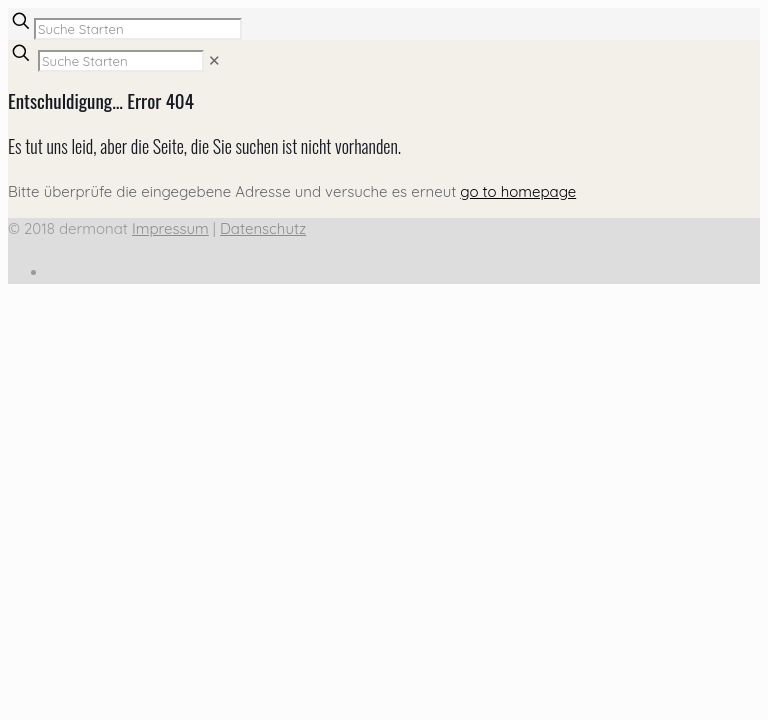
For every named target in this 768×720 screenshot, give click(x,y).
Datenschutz (263, 228)
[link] (214, 60)
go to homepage (518, 191)
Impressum (170, 228)
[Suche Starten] (138, 29)
